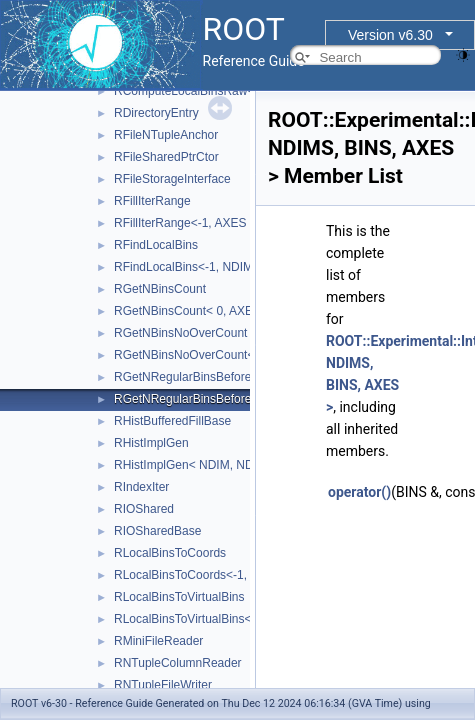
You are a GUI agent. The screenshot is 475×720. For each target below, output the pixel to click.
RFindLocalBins (156, 245)
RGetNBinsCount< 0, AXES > (192, 311)
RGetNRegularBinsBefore (182, 377)
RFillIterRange (152, 201)
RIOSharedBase (157, 531)
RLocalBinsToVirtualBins (179, 597)
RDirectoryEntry (156, 113)
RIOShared (144, 509)
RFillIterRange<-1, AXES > (185, 223)
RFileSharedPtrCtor (166, 157)
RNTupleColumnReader (178, 663)
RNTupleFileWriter (163, 685)
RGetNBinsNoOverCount (180, 333)
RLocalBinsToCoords (170, 553)
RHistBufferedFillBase (172, 421)
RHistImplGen (151, 443)
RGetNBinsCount (160, 289)
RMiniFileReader (158, 641)
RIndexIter (141, 487)
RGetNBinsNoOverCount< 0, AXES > (213, 355)
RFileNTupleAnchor (166, 135)
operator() (359, 492)
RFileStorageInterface (172, 179)
